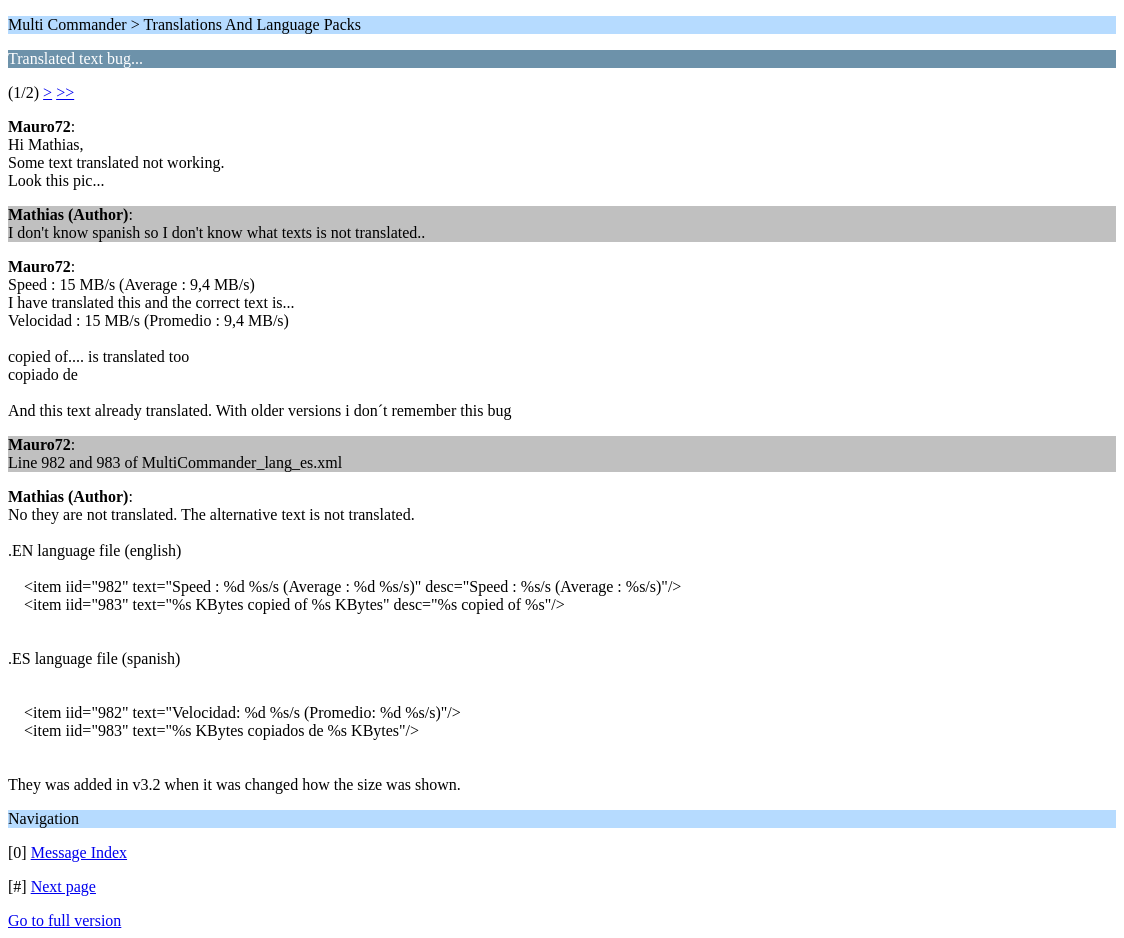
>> (65, 92)
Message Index (79, 852)
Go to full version (64, 920)
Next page (63, 886)
